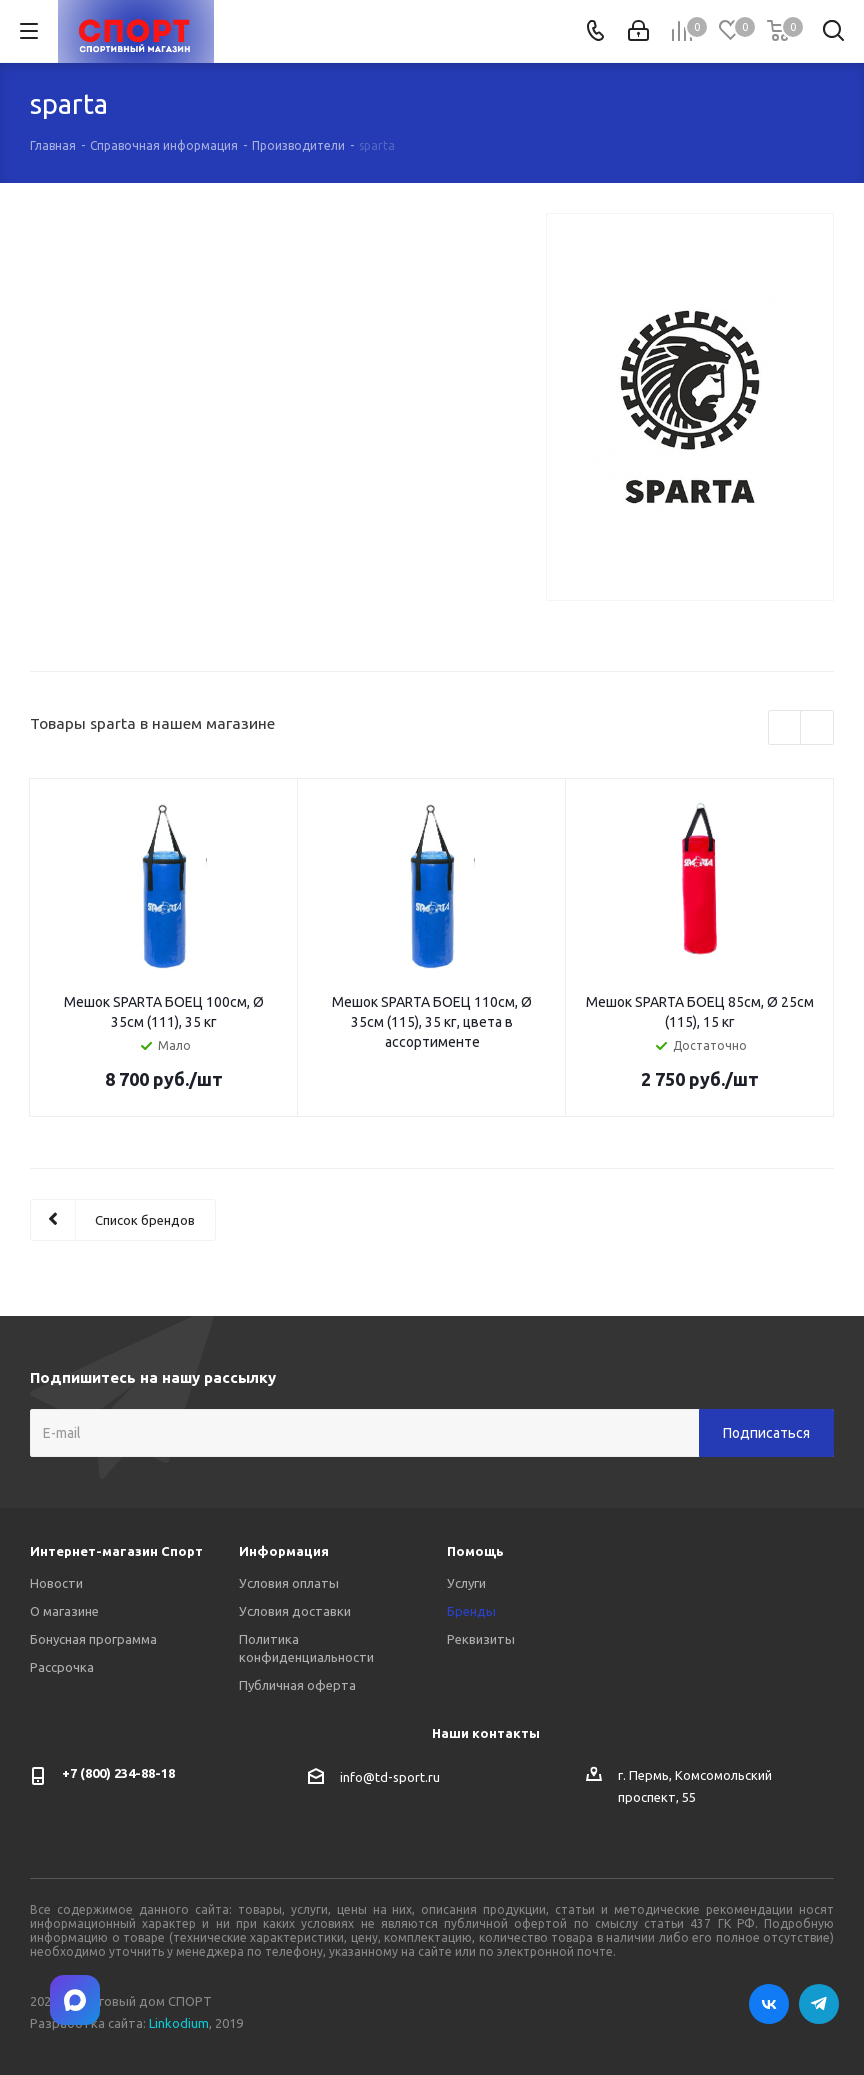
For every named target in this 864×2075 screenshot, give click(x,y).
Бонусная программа (93, 1639)
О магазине (64, 1611)
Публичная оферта (297, 1685)
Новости (56, 1583)
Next (817, 728)
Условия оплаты (289, 1583)
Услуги (466, 1583)
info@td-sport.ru (390, 1777)
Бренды (471, 1611)
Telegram (819, 2004)
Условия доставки (295, 1611)
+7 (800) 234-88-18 (118, 1773)
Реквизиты (481, 1639)
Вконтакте (769, 2004)
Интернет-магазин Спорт (116, 1551)
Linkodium (179, 2023)
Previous (785, 728)
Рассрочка (62, 1667)
